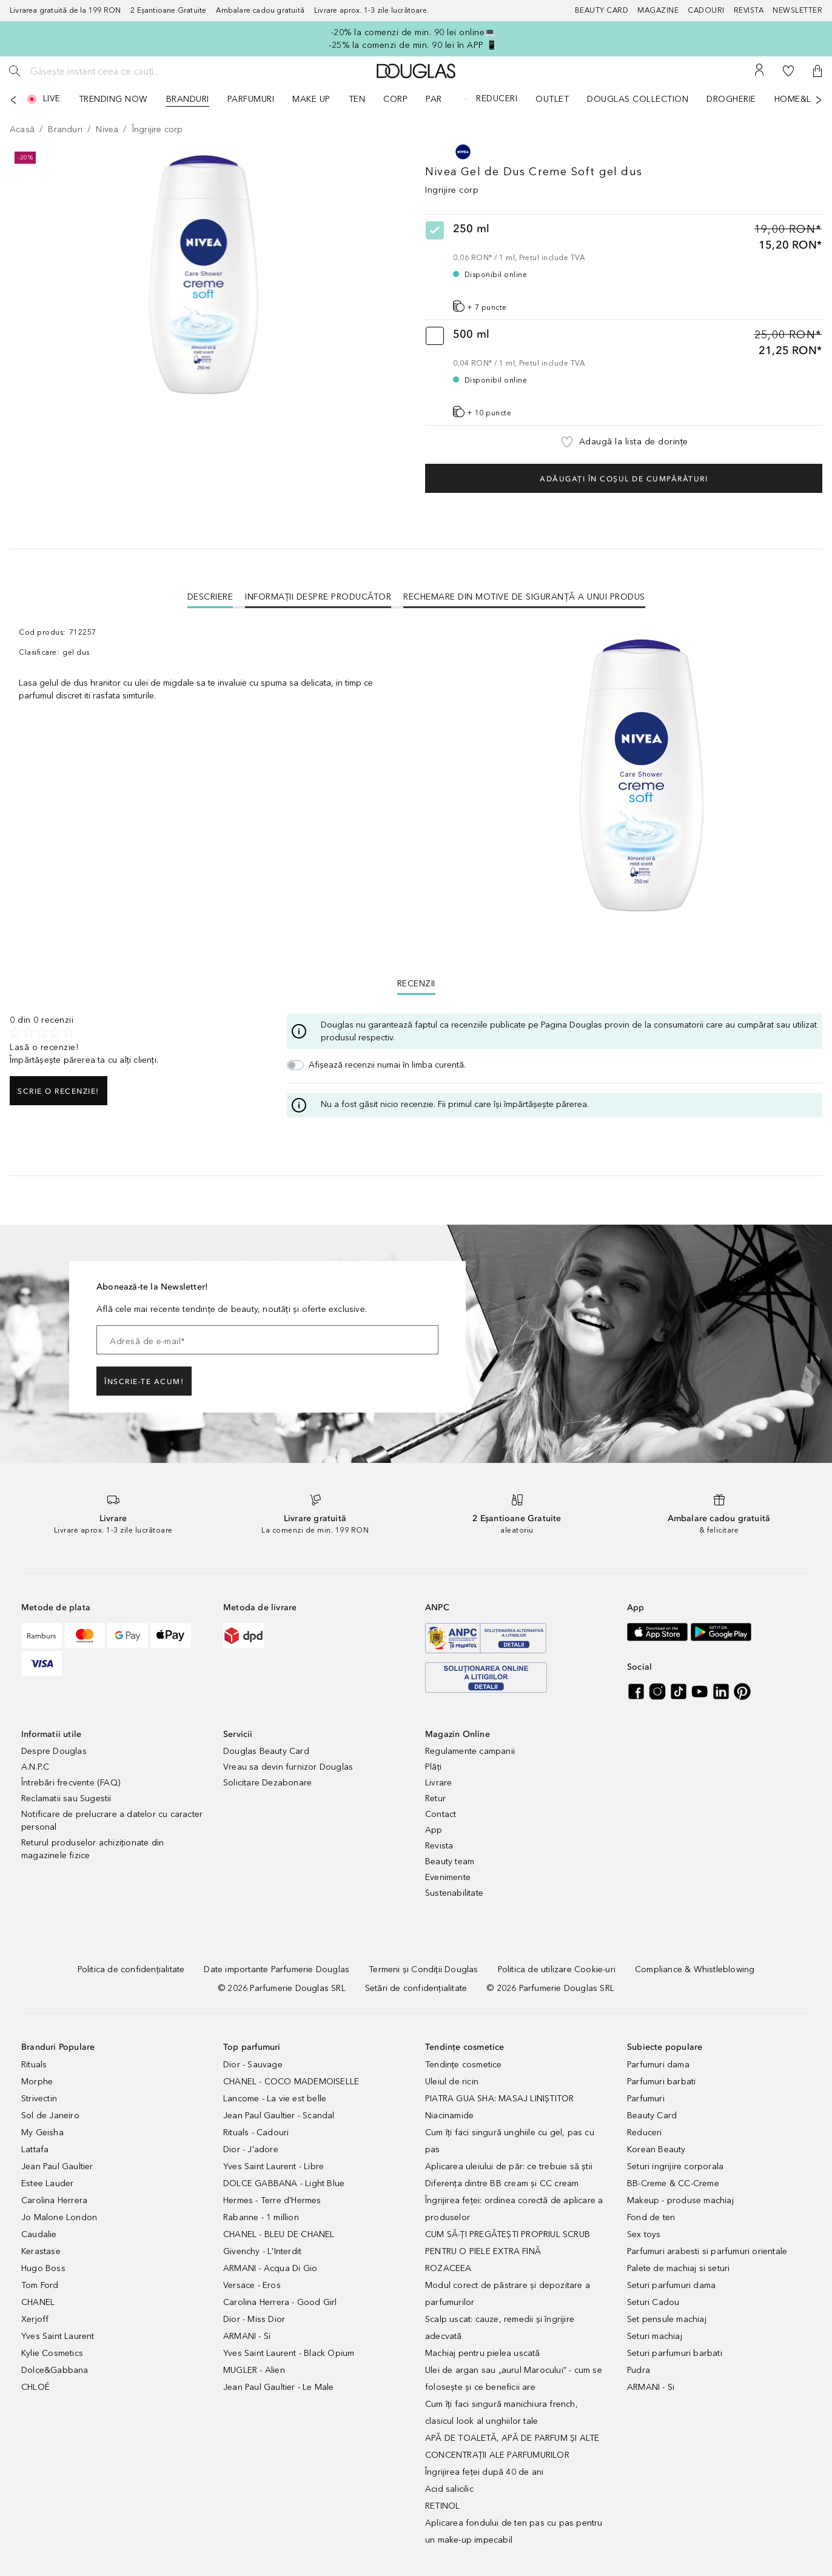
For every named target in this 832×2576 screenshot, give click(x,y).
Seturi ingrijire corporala (675, 2166)
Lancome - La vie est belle (274, 2098)
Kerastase (41, 2251)
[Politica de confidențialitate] (131, 1969)
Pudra (638, 2370)
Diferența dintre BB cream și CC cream (502, 2183)
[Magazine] (662, 10)
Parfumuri (646, 2098)
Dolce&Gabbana (55, 2370)
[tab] (210, 597)
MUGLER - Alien (254, 2370)
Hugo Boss (43, 2268)
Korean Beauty (656, 2149)
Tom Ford (40, 2285)
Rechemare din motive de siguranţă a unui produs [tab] (524, 597)
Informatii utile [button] (51, 1734)
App (434, 1830)
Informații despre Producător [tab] (318, 597)
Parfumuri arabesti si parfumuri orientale (707, 2251)
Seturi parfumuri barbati (674, 2353)
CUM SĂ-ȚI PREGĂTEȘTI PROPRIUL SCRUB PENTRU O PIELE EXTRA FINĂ (507, 2243)
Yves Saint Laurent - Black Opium (288, 2353)
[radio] (623, 267)
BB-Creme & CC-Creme (673, 2183)
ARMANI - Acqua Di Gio (270, 2268)
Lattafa (35, 2149)
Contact (440, 1814)
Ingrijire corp (451, 190)
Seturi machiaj (654, 2336)
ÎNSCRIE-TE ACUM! (144, 1381)
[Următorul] (818, 100)
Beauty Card (652, 2115)
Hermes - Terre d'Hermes (272, 2200)
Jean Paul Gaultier (57, 2166)
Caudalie (39, 2234)
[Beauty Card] (606, 10)
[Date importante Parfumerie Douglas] (276, 1969)
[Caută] (14, 71)
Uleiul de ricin (451, 2081)
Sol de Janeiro (50, 2115)
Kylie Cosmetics (52, 2353)
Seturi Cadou (653, 2302)
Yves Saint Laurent (58, 2336)
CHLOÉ (35, 2387)
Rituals (34, 2064)
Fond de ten (651, 2217)
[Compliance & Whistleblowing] (694, 1969)
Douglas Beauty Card (266, 1751)
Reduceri (644, 2132)
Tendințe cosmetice (463, 2064)
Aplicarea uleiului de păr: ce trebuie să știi (508, 2166)
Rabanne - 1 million (261, 2217)
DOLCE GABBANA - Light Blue (283, 2183)
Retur (435, 1798)
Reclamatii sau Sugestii (66, 1798)
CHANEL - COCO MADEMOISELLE (291, 2081)
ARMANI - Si (246, 2336)
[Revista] (753, 10)
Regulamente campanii (470, 1751)
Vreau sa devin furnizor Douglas (288, 1767)
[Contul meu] (759, 70)
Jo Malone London (59, 2217)
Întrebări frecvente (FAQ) (70, 1783)
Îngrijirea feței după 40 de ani (484, 2472)
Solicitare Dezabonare (267, 1783)
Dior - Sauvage (253, 2064)
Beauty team (449, 1861)
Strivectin (39, 2098)
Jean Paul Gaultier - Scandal (279, 2115)
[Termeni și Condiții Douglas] (423, 1969)
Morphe (37, 2081)
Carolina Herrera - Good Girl (280, 2302)
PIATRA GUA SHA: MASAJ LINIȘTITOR (499, 2098)
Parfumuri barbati (661, 2081)
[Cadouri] (711, 10)
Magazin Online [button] (457, 1734)
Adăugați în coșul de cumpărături (624, 479)
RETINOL (442, 2506)
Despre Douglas (54, 1751)
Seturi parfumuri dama (671, 2285)
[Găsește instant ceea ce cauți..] (118, 71)
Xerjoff (35, 2319)
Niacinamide (449, 2115)
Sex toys (644, 2234)
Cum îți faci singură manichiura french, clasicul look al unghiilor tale (501, 2412)
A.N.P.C (35, 1767)
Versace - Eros (252, 2285)
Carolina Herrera (54, 2200)
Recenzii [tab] (416, 984)
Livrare (438, 1783)
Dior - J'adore (250, 2149)
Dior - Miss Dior (254, 2319)
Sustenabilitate (454, 1893)
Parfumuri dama (658, 2064)
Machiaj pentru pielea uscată (482, 2353)
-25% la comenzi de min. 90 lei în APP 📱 (413, 45)
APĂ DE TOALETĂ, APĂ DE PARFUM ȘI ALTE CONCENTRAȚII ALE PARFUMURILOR (512, 2446)
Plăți (433, 1767)
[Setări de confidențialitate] (416, 1988)
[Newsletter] (797, 10)
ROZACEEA (448, 2268)
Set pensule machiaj (666, 2319)
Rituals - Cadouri (256, 2132)
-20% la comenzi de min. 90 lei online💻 (413, 32)
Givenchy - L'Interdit (262, 2251)
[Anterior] (13, 100)
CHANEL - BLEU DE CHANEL (279, 2234)
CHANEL (38, 2302)
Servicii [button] (238, 1734)
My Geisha (42, 2132)
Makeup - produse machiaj (680, 2200)
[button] (817, 70)
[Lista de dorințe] (788, 70)
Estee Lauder (47, 2183)
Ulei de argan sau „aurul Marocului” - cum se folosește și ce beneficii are (513, 2378)
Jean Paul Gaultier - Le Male (278, 2387)
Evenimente (448, 1877)
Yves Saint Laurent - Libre (273, 2166)
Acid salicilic (449, 2489)
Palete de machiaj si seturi (678, 2268)
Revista (439, 1846)
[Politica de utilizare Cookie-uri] (556, 1969)
